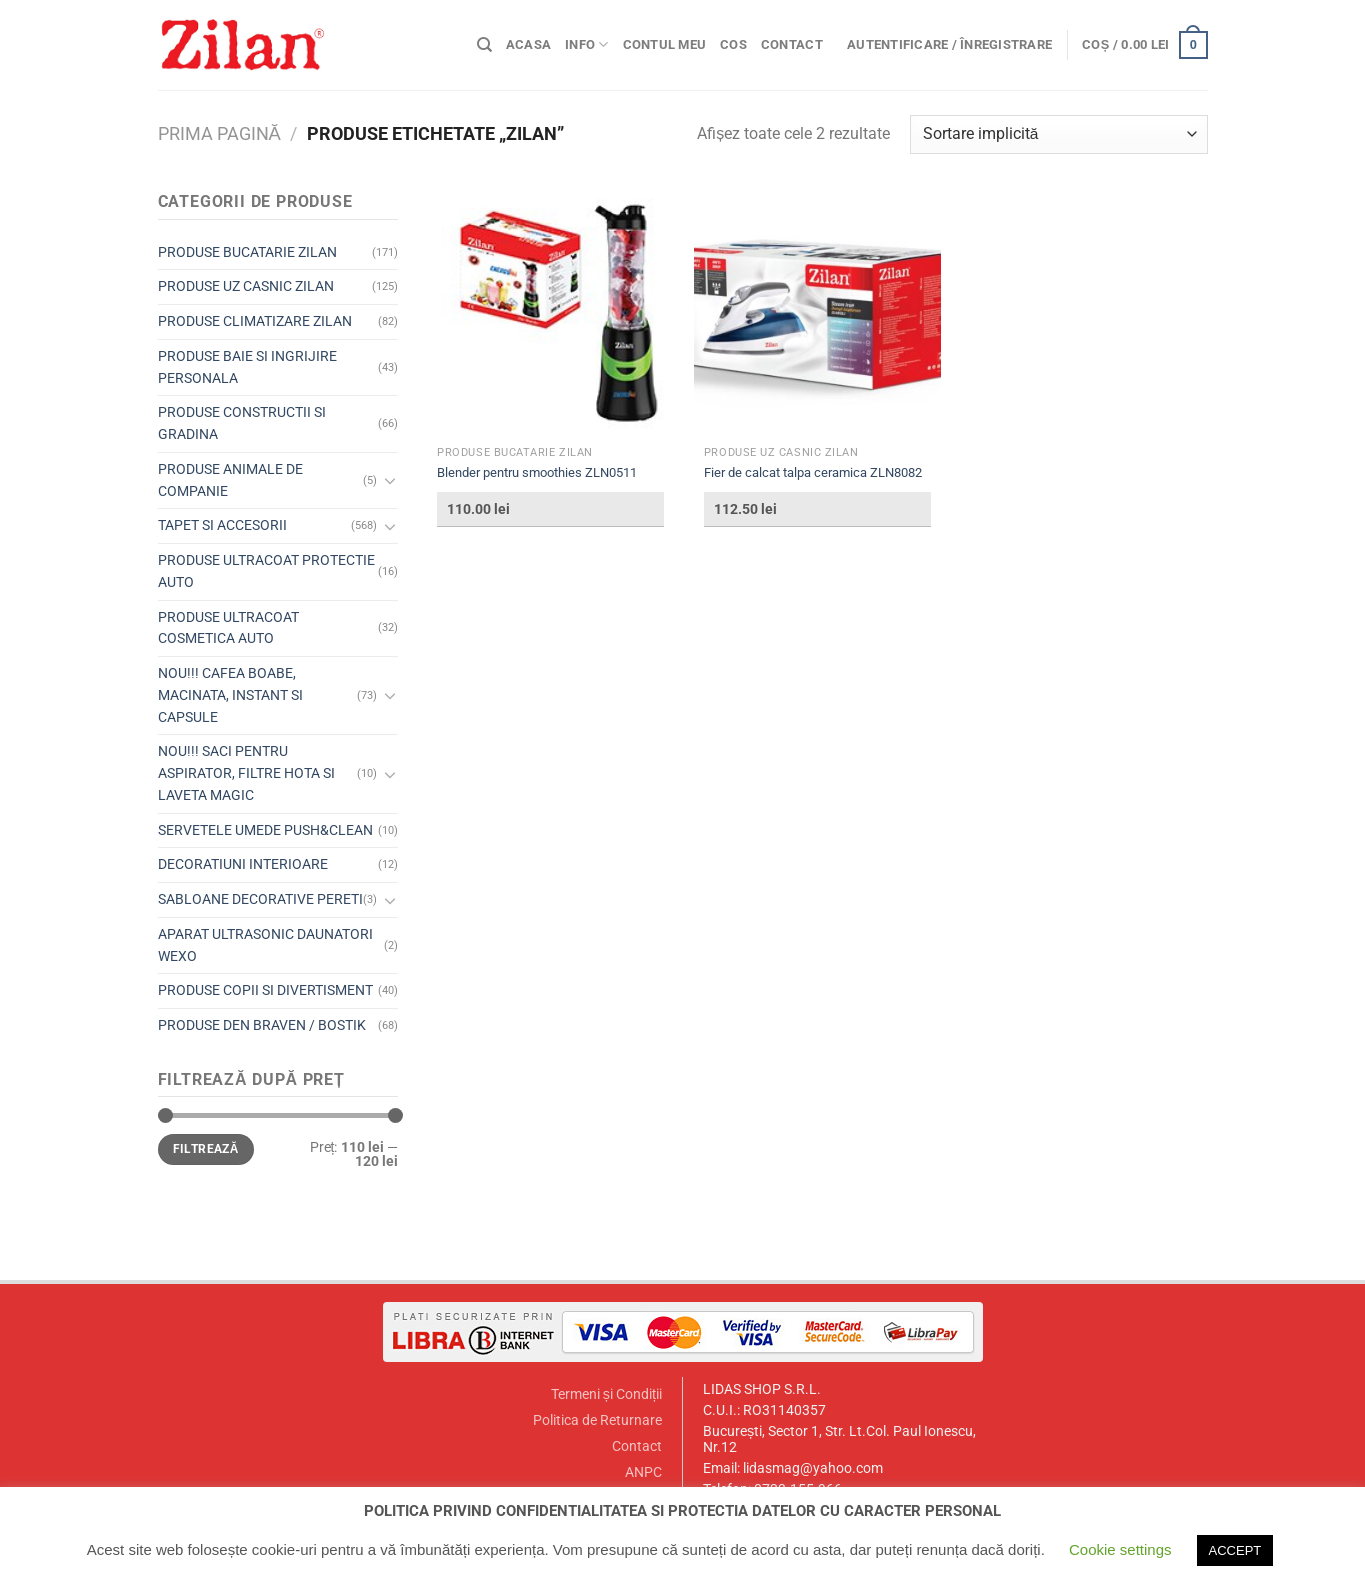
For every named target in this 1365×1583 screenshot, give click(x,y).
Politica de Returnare (597, 1420)
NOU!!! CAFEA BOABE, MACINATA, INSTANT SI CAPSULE (230, 695)
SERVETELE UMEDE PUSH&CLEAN (265, 830)
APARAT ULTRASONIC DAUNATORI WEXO (265, 945)
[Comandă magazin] (1058, 134)
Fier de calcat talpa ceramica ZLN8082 (813, 472)
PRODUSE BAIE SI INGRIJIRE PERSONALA (247, 367)
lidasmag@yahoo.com (813, 1468)
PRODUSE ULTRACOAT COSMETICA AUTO (228, 628)
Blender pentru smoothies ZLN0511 (537, 472)
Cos (733, 44)
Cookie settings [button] (1120, 1549)
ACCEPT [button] (1235, 1550)
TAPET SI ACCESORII (222, 525)
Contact (792, 44)
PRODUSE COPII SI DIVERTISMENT (265, 990)
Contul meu (665, 44)
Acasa (528, 44)
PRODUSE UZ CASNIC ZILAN (246, 286)
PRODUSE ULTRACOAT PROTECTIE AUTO (266, 571)
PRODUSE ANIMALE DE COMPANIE (230, 480)
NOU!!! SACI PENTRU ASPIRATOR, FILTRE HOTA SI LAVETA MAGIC (246, 773)
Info (586, 44)
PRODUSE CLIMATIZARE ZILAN (255, 321)
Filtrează (206, 1149)
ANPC (643, 1472)
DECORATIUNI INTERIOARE (243, 864)
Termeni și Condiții (606, 1394)
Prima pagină (219, 133)
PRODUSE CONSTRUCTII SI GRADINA (242, 423)
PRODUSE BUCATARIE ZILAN (247, 252)
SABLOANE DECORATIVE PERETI (260, 899)
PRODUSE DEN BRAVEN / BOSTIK (262, 1025)
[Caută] (484, 45)
